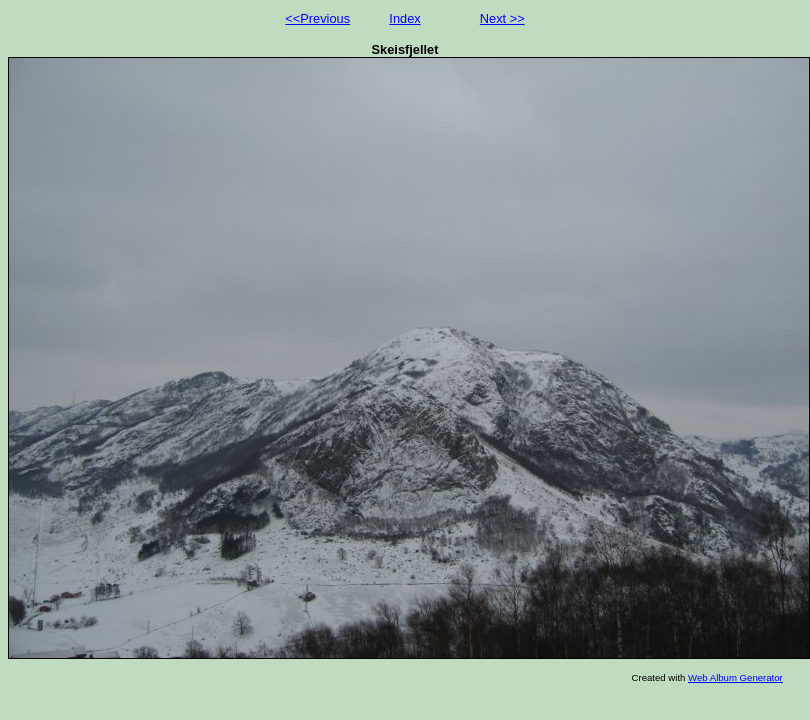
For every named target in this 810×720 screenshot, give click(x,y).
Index (404, 18)
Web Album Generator (735, 677)
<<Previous (317, 18)
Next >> (502, 18)
